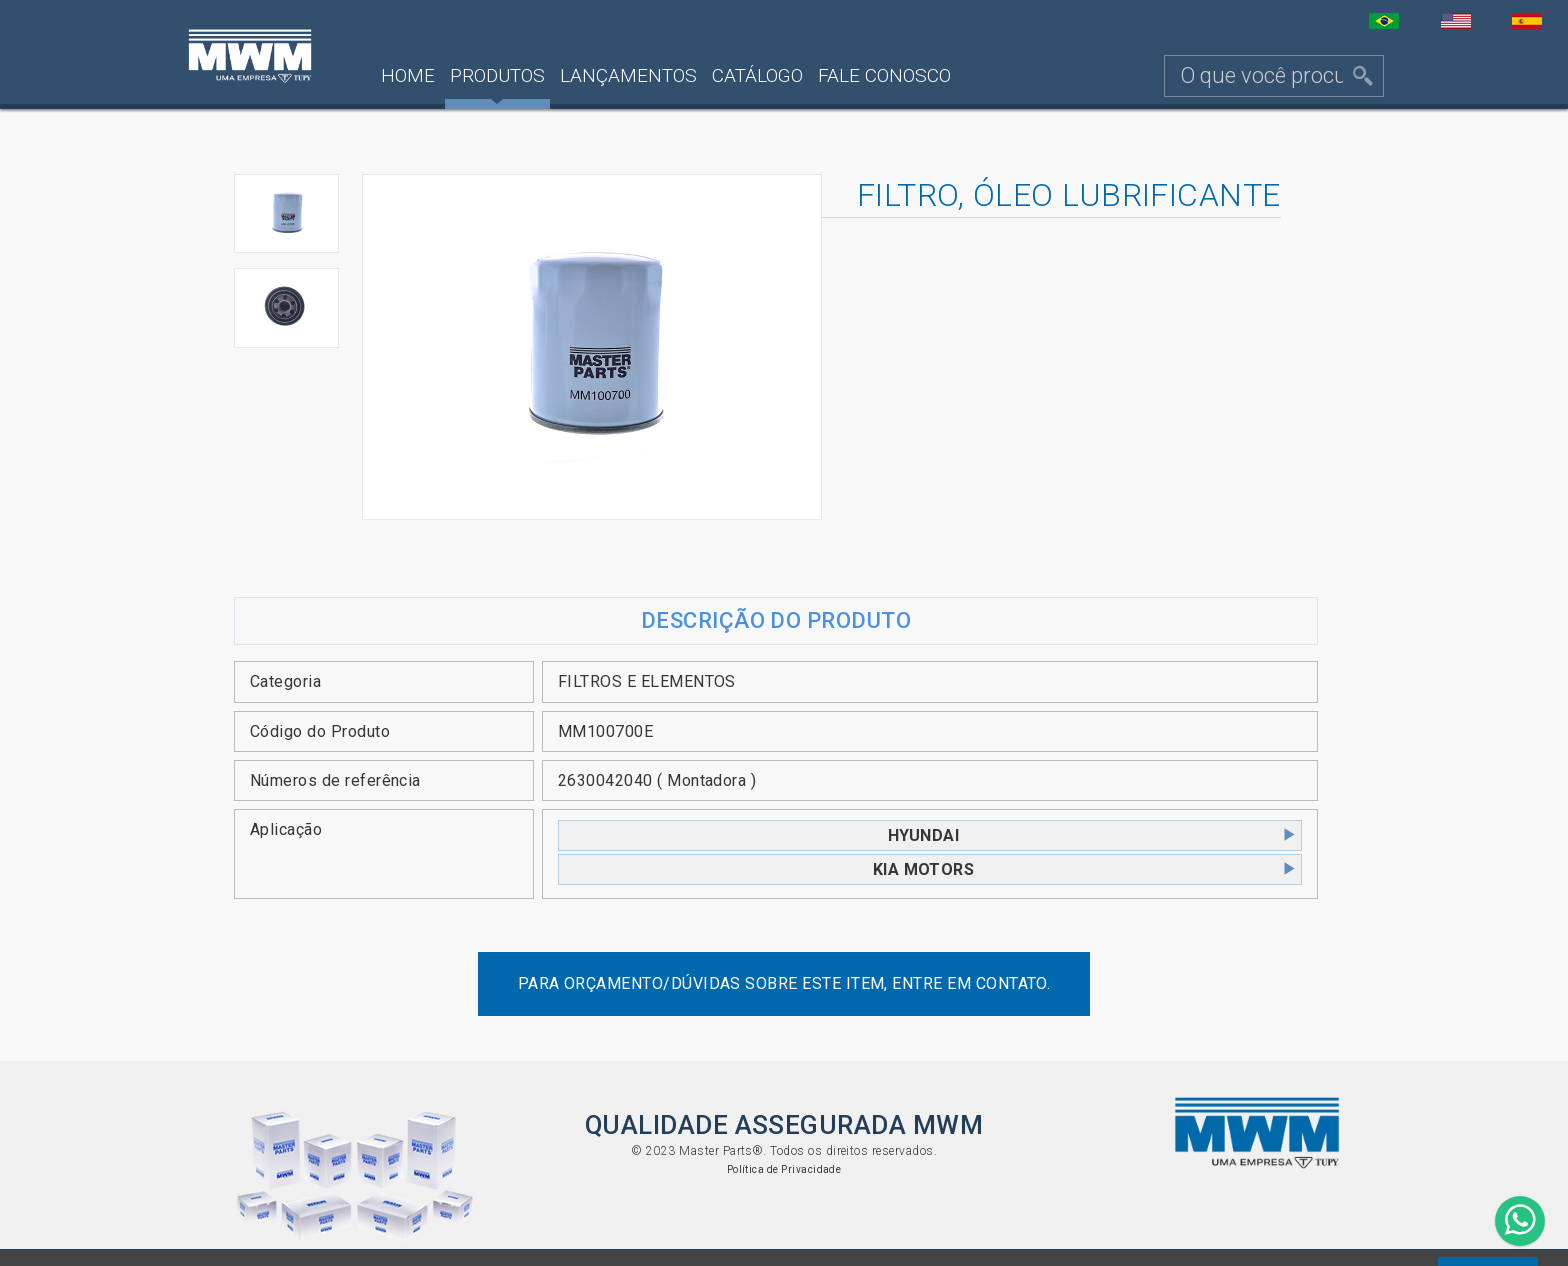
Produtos (497, 75)
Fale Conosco (884, 75)
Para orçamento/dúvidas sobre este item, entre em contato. (784, 983)
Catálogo (757, 75)
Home (408, 75)
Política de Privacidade (784, 1169)
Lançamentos (628, 75)
